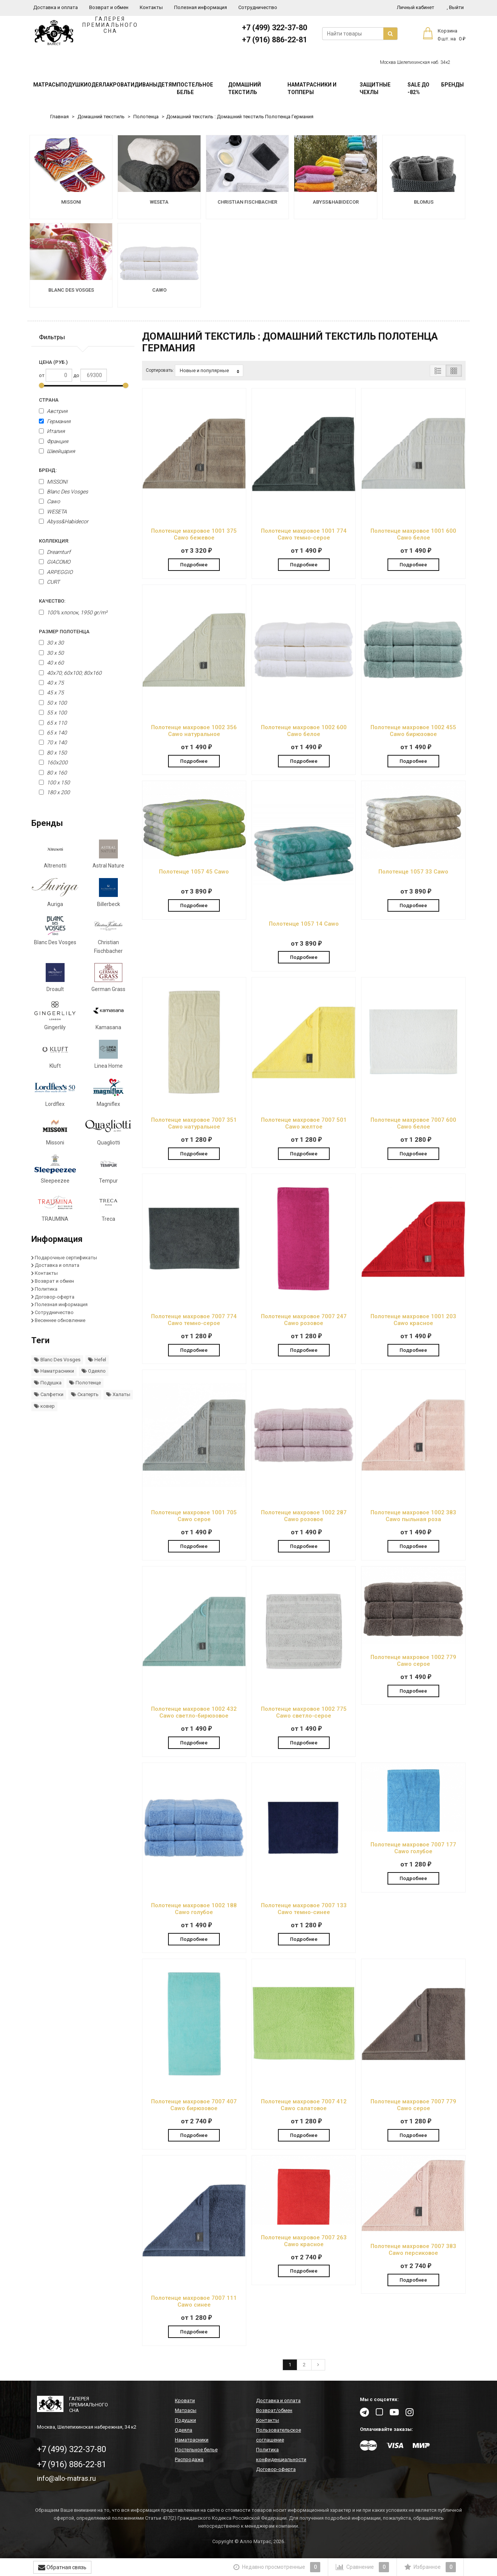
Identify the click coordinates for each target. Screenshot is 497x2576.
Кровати (122, 85)
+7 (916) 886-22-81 (274, 39)
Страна (49, 400)
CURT (49, 582)
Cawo (49, 501)
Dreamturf (55, 552)
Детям (167, 85)
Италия (52, 431)
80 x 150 (53, 753)
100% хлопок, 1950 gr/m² (73, 612)
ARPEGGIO (56, 572)
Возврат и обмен (108, 7)
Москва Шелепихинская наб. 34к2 (415, 62)
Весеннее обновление (60, 1320)
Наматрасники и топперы (311, 88)
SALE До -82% (418, 88)
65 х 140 (53, 733)
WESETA (53, 512)
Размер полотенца (64, 631)
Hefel (97, 1359)
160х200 (53, 762)
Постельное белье (195, 88)
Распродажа (189, 2459)
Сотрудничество (257, 7)
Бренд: (48, 470)
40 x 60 (51, 663)
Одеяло (94, 1371)
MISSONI (53, 482)
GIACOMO (54, 562)
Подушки (74, 85)
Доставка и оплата (55, 7)
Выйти (455, 7)
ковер (44, 1406)
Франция (53, 441)
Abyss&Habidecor (63, 521)
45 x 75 (51, 693)
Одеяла (99, 85)
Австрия (53, 411)
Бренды (452, 85)
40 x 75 (51, 683)
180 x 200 (54, 792)
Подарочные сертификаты (66, 1257)
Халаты (118, 1394)
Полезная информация (200, 7)
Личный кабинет (415, 7)
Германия (55, 421)
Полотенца (146, 116)
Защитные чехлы (375, 88)
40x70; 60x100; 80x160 (70, 673)
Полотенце (85, 1382)
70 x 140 (53, 742)
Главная (59, 116)
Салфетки (48, 1394)
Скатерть (85, 1394)
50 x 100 (53, 703)
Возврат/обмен (274, 2410)
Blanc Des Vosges (63, 492)
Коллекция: (54, 541)
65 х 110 (53, 723)
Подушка (48, 1382)
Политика (46, 1289)
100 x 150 (54, 782)
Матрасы (46, 85)
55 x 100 (53, 713)
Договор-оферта (54, 1297)
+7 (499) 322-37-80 (274, 27)
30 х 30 (51, 643)
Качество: (52, 601)
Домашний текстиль (244, 88)
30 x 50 (51, 653)
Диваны (145, 85)
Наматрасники (54, 1371)
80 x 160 (53, 773)
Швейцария (57, 451)
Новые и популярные (209, 371)
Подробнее (194, 564)
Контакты (151, 7)
